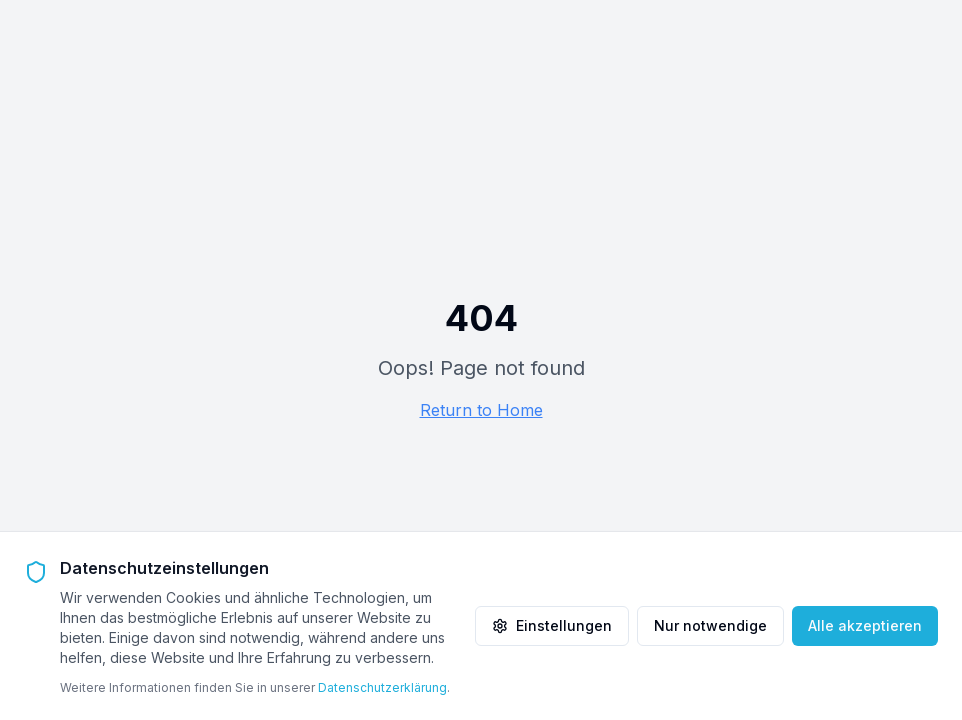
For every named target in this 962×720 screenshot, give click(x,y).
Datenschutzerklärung (382, 687)
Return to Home (481, 410)
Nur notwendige (710, 625)
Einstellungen (552, 625)
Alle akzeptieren (865, 625)
